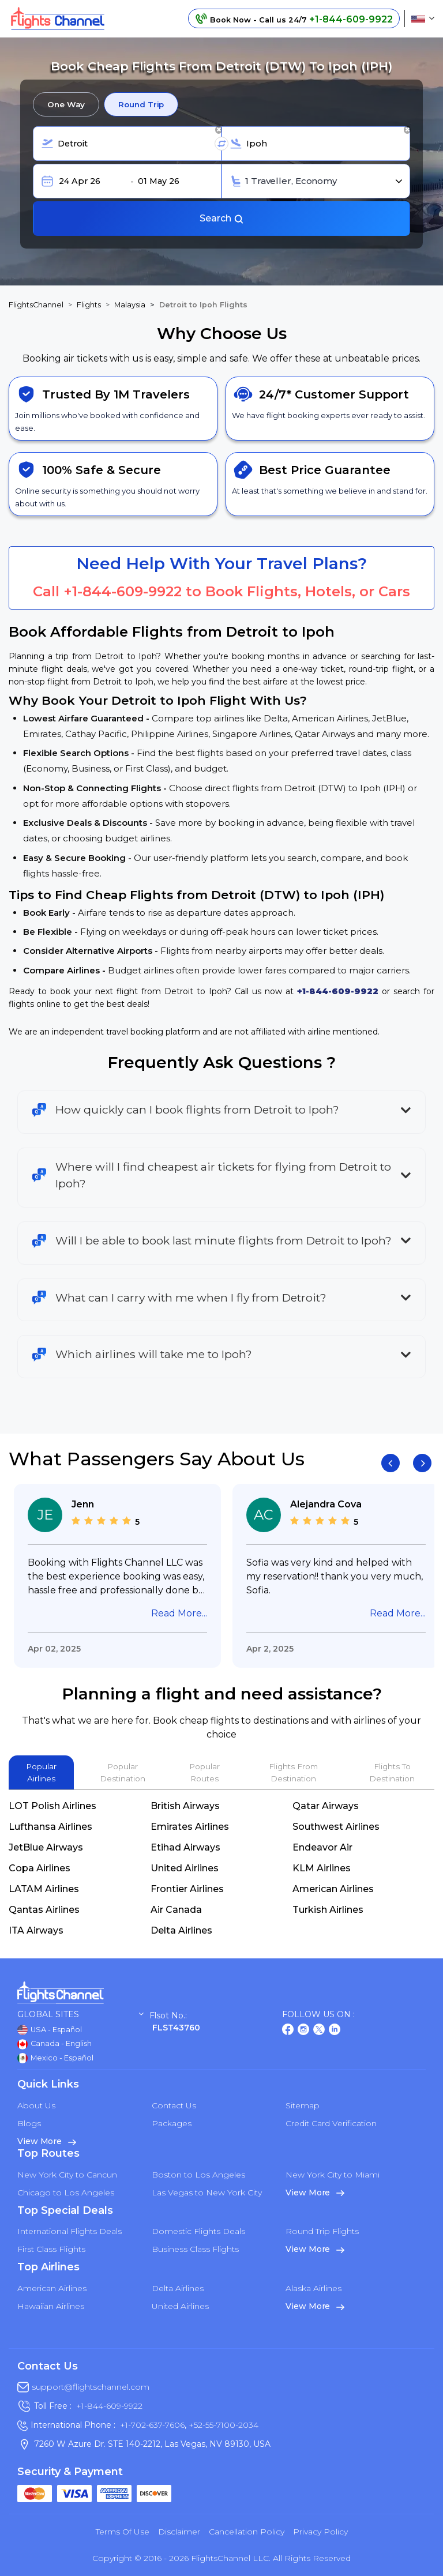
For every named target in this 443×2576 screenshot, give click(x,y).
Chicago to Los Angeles (65, 2192)
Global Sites (80, 2015)
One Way (66, 104)
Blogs (29, 2123)
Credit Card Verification (331, 2123)
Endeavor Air (322, 1847)
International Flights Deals (69, 2231)
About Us (36, 2105)
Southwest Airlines (336, 1826)
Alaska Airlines (313, 2288)
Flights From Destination (293, 1772)
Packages (172, 2123)
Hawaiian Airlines (50, 2306)
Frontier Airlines (187, 1888)
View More (46, 2141)
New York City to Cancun (67, 2174)
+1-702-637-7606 (152, 2425)
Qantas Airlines (44, 1909)
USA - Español (49, 2030)
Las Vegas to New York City (207, 2192)
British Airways (185, 1805)
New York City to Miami (333, 2174)
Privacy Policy (320, 2531)
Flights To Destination (392, 1772)
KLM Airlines (321, 1868)
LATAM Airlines (44, 1888)
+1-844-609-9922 (122, 591)
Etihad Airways (185, 1847)
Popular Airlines (41, 1772)
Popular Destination (122, 1772)
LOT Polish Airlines (52, 1805)
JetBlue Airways (46, 1847)
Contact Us (174, 2105)
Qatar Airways (325, 1805)
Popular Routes (204, 1772)
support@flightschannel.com (90, 2387)
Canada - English (54, 2044)
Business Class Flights (195, 2249)
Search (222, 218)
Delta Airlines (181, 1930)
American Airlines (333, 1888)
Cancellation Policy (246, 2531)
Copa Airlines (39, 1868)
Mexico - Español (55, 2058)
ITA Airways (36, 1930)
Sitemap (303, 2105)
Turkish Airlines (327, 1909)
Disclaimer (179, 2531)
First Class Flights (51, 2249)
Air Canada (176, 1909)
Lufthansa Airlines (50, 1826)
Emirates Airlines (190, 1826)
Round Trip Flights (322, 2231)
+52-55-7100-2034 (222, 2425)
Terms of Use (122, 2531)
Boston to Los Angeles (198, 2174)
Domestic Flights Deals (198, 2231)
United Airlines (185, 1868)
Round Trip (141, 104)
